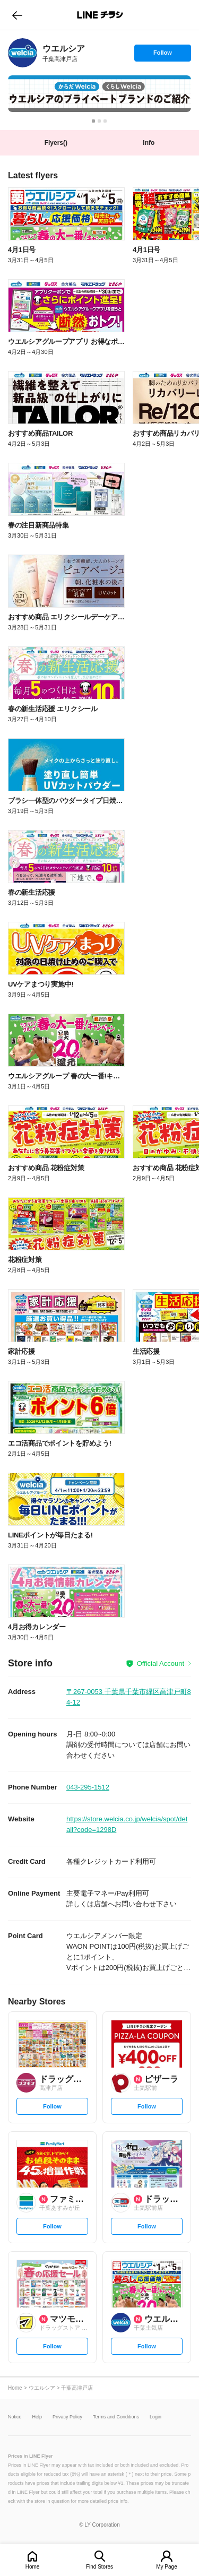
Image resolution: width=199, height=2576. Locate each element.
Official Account (160, 1663)
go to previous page (17, 15)
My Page (166, 2567)
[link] (22, 52)
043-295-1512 (87, 1787)
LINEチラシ (100, 15)
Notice (15, 2417)
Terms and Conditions (116, 2417)
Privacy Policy (67, 2417)
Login (155, 2417)
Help (37, 2417)
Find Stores (99, 2567)
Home (32, 2567)
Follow (162, 55)
